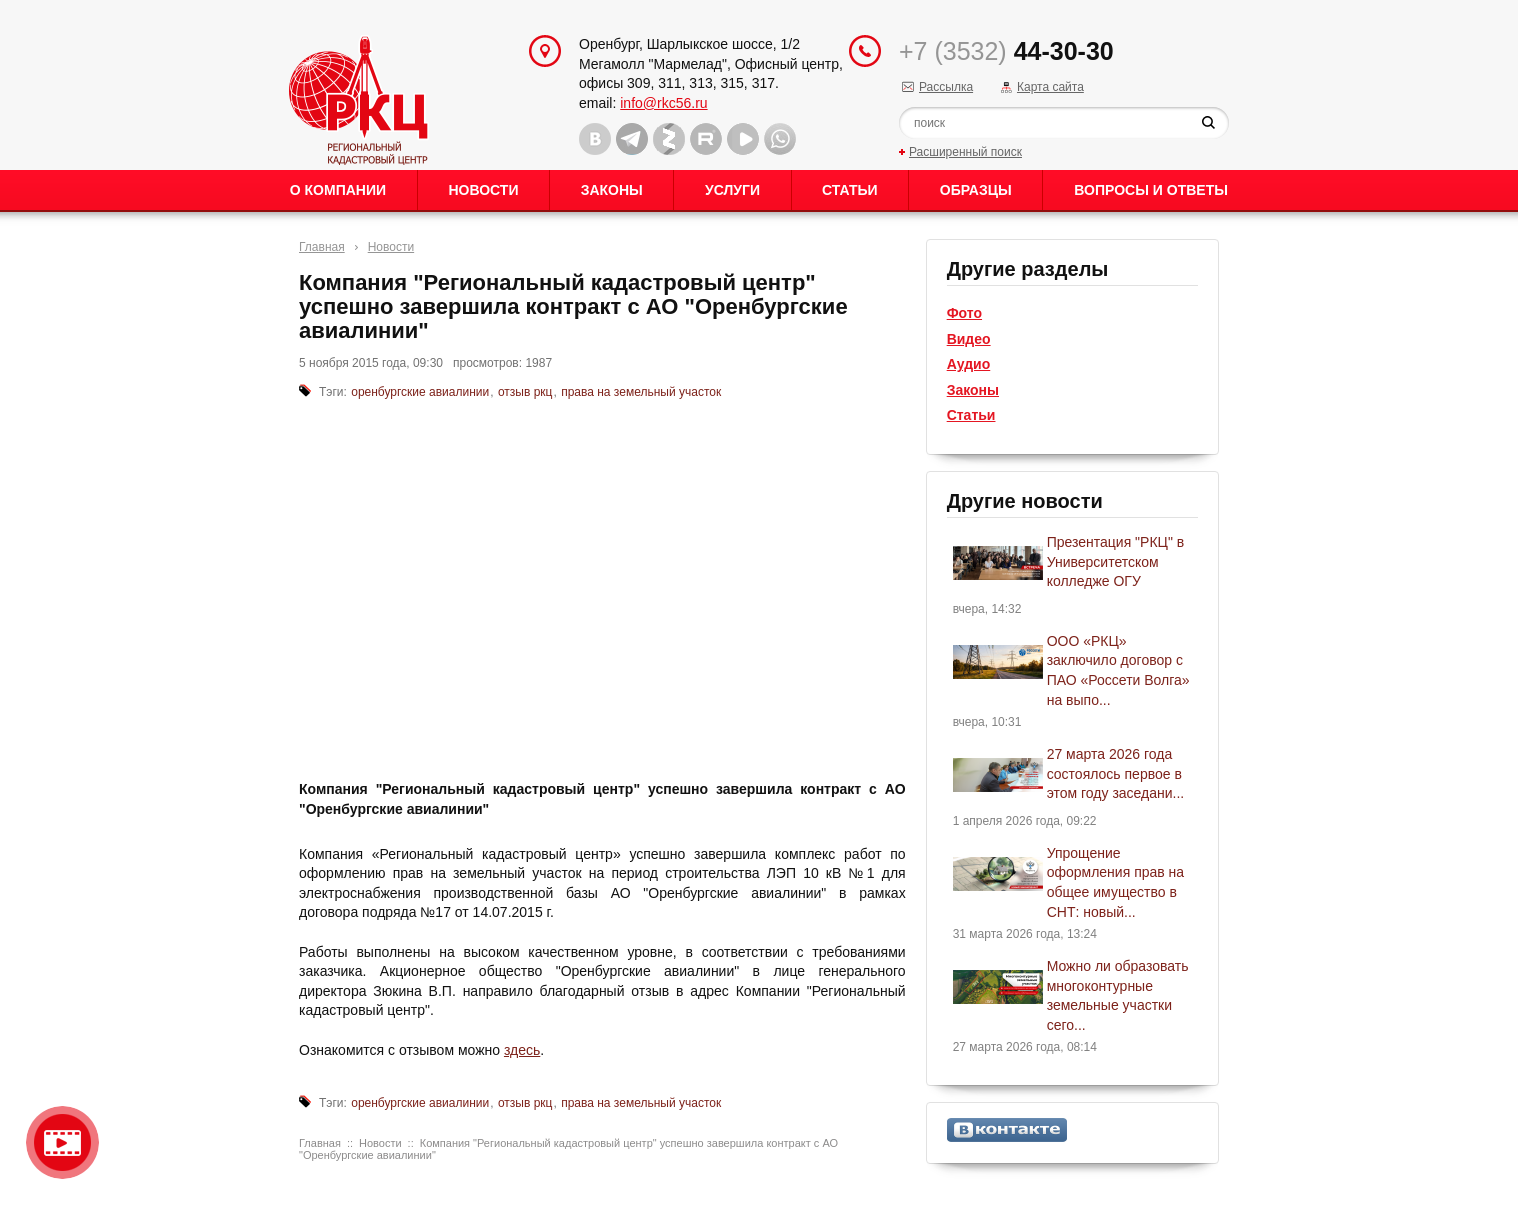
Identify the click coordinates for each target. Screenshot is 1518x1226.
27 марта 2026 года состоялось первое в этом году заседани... (1116, 773)
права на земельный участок (641, 392)
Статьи (850, 190)
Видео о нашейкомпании (62, 1142)
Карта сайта (1050, 87)
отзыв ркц (525, 392)
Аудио (969, 364)
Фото (964, 313)
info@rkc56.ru (663, 103)
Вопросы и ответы (1151, 190)
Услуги (732, 190)
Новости (483, 190)
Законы (612, 190)
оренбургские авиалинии (420, 392)
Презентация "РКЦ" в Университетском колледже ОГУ (1116, 561)
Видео (969, 339)
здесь (522, 1050)
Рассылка (946, 87)
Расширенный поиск (965, 152)
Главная (322, 247)
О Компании (338, 190)
